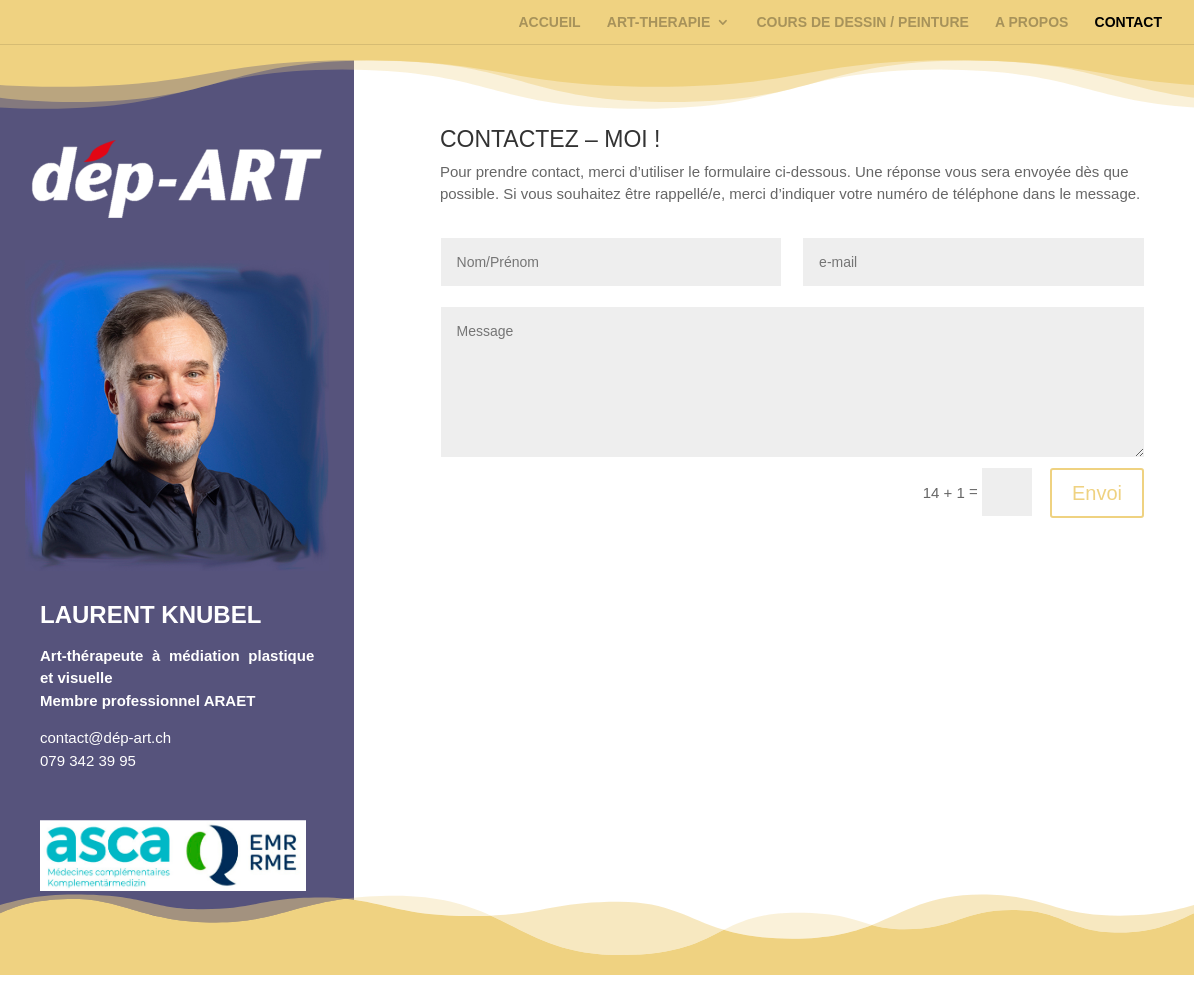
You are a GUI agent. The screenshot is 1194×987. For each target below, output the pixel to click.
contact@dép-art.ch (105, 737)
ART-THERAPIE (658, 22)
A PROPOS (1031, 22)
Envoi (1097, 493)
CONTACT (1128, 22)
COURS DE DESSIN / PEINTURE (862, 22)
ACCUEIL (549, 22)
